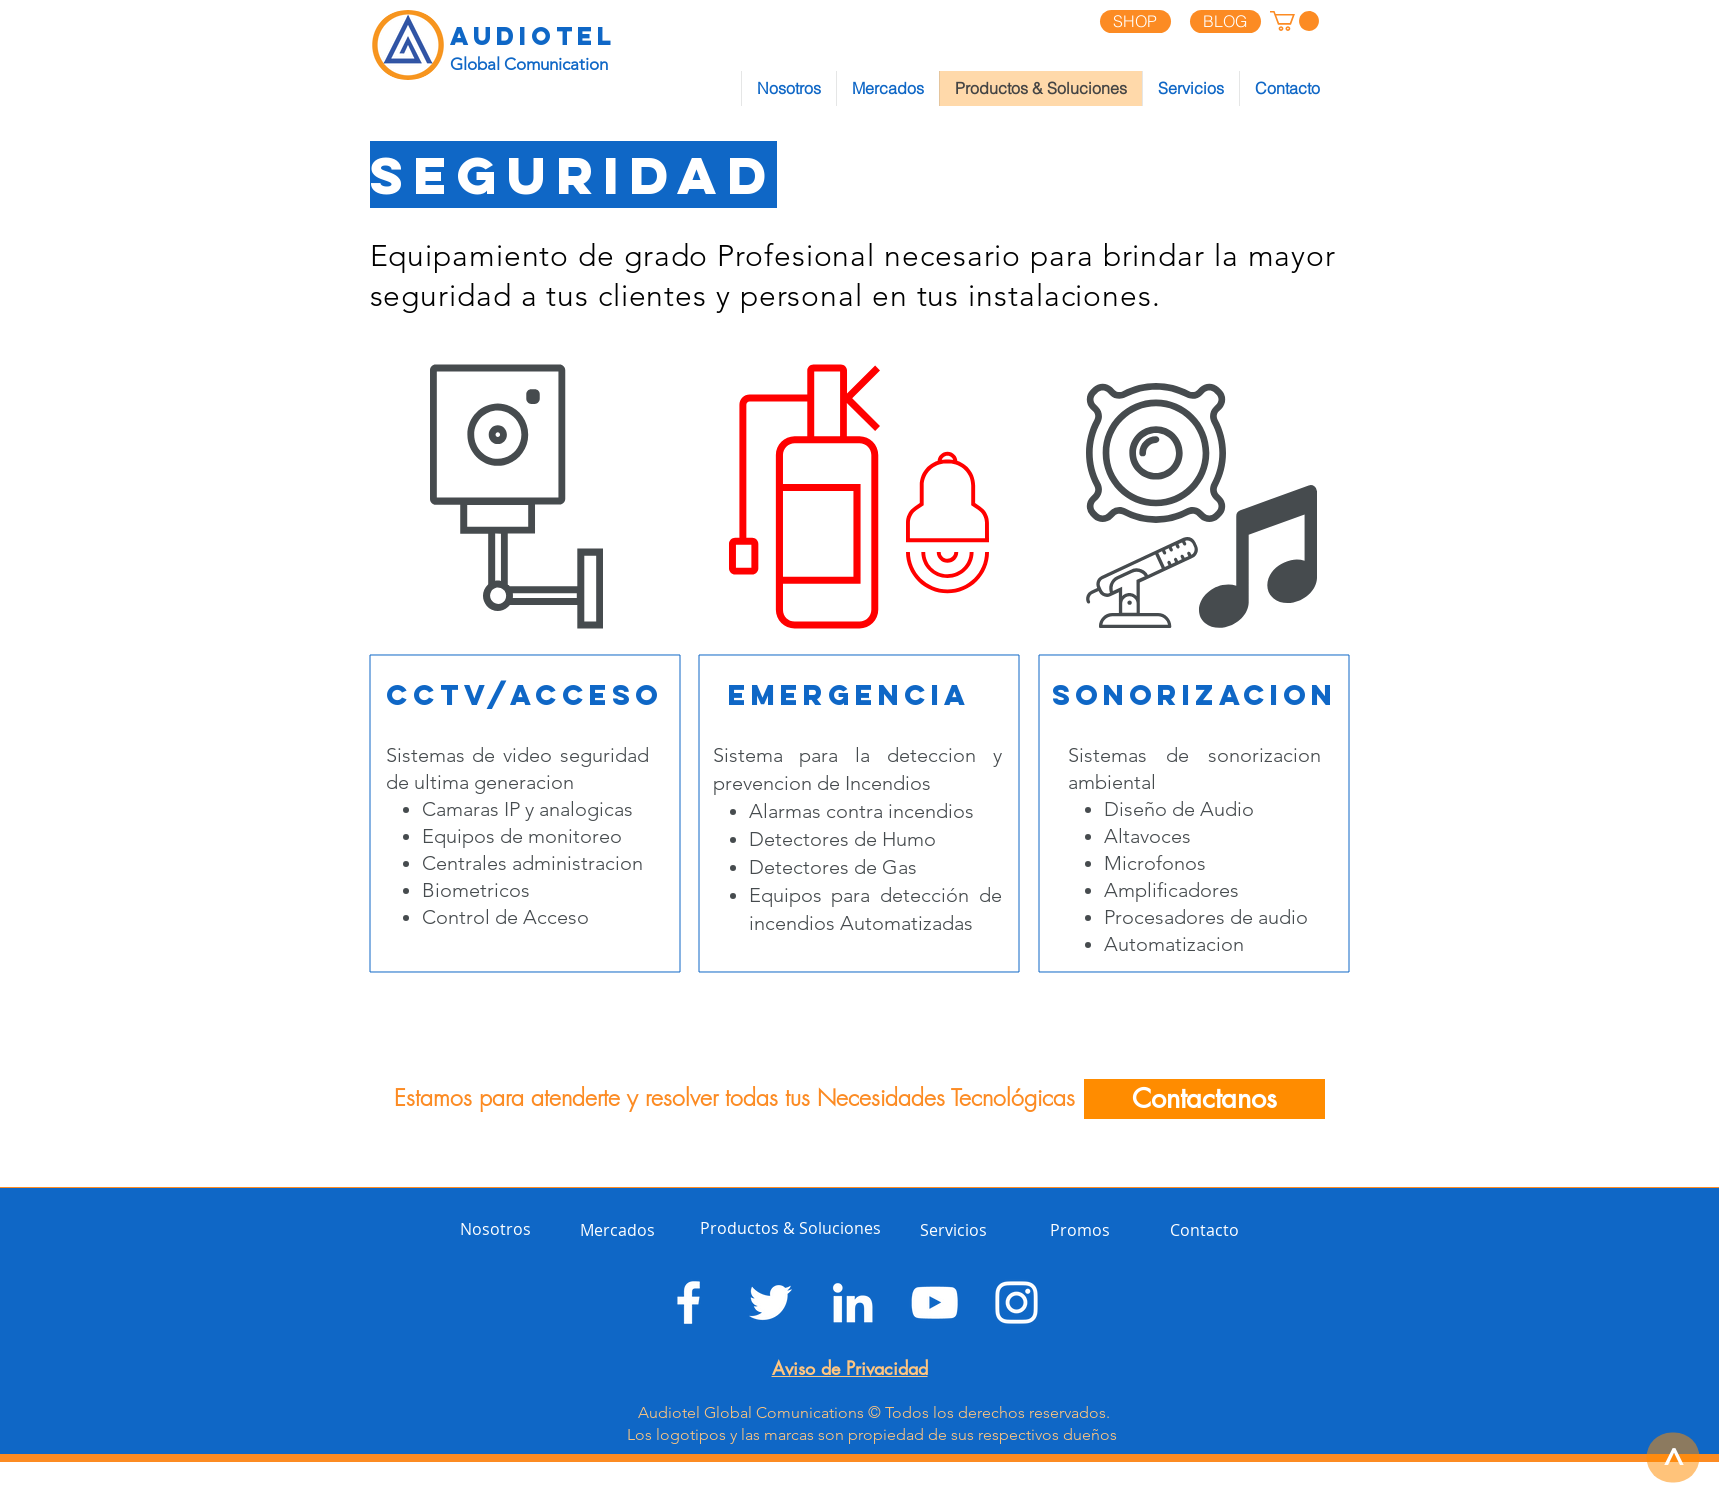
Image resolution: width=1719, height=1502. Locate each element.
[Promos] (1090, 1230)
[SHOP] (1135, 21)
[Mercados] (627, 1230)
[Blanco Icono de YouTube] (934, 1302)
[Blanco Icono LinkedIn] (852, 1302)
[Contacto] (1206, 1230)
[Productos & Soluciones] (790, 1228)
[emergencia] (849, 695)
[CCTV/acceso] (524, 695)
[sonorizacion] (1194, 695)
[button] (1294, 21)
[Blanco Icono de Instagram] (1016, 1302)
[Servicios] (960, 1230)
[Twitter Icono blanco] (770, 1302)
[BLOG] (1225, 21)
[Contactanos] (1204, 1099)
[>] (1672, 1457)
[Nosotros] (500, 1229)
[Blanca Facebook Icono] (688, 1302)
